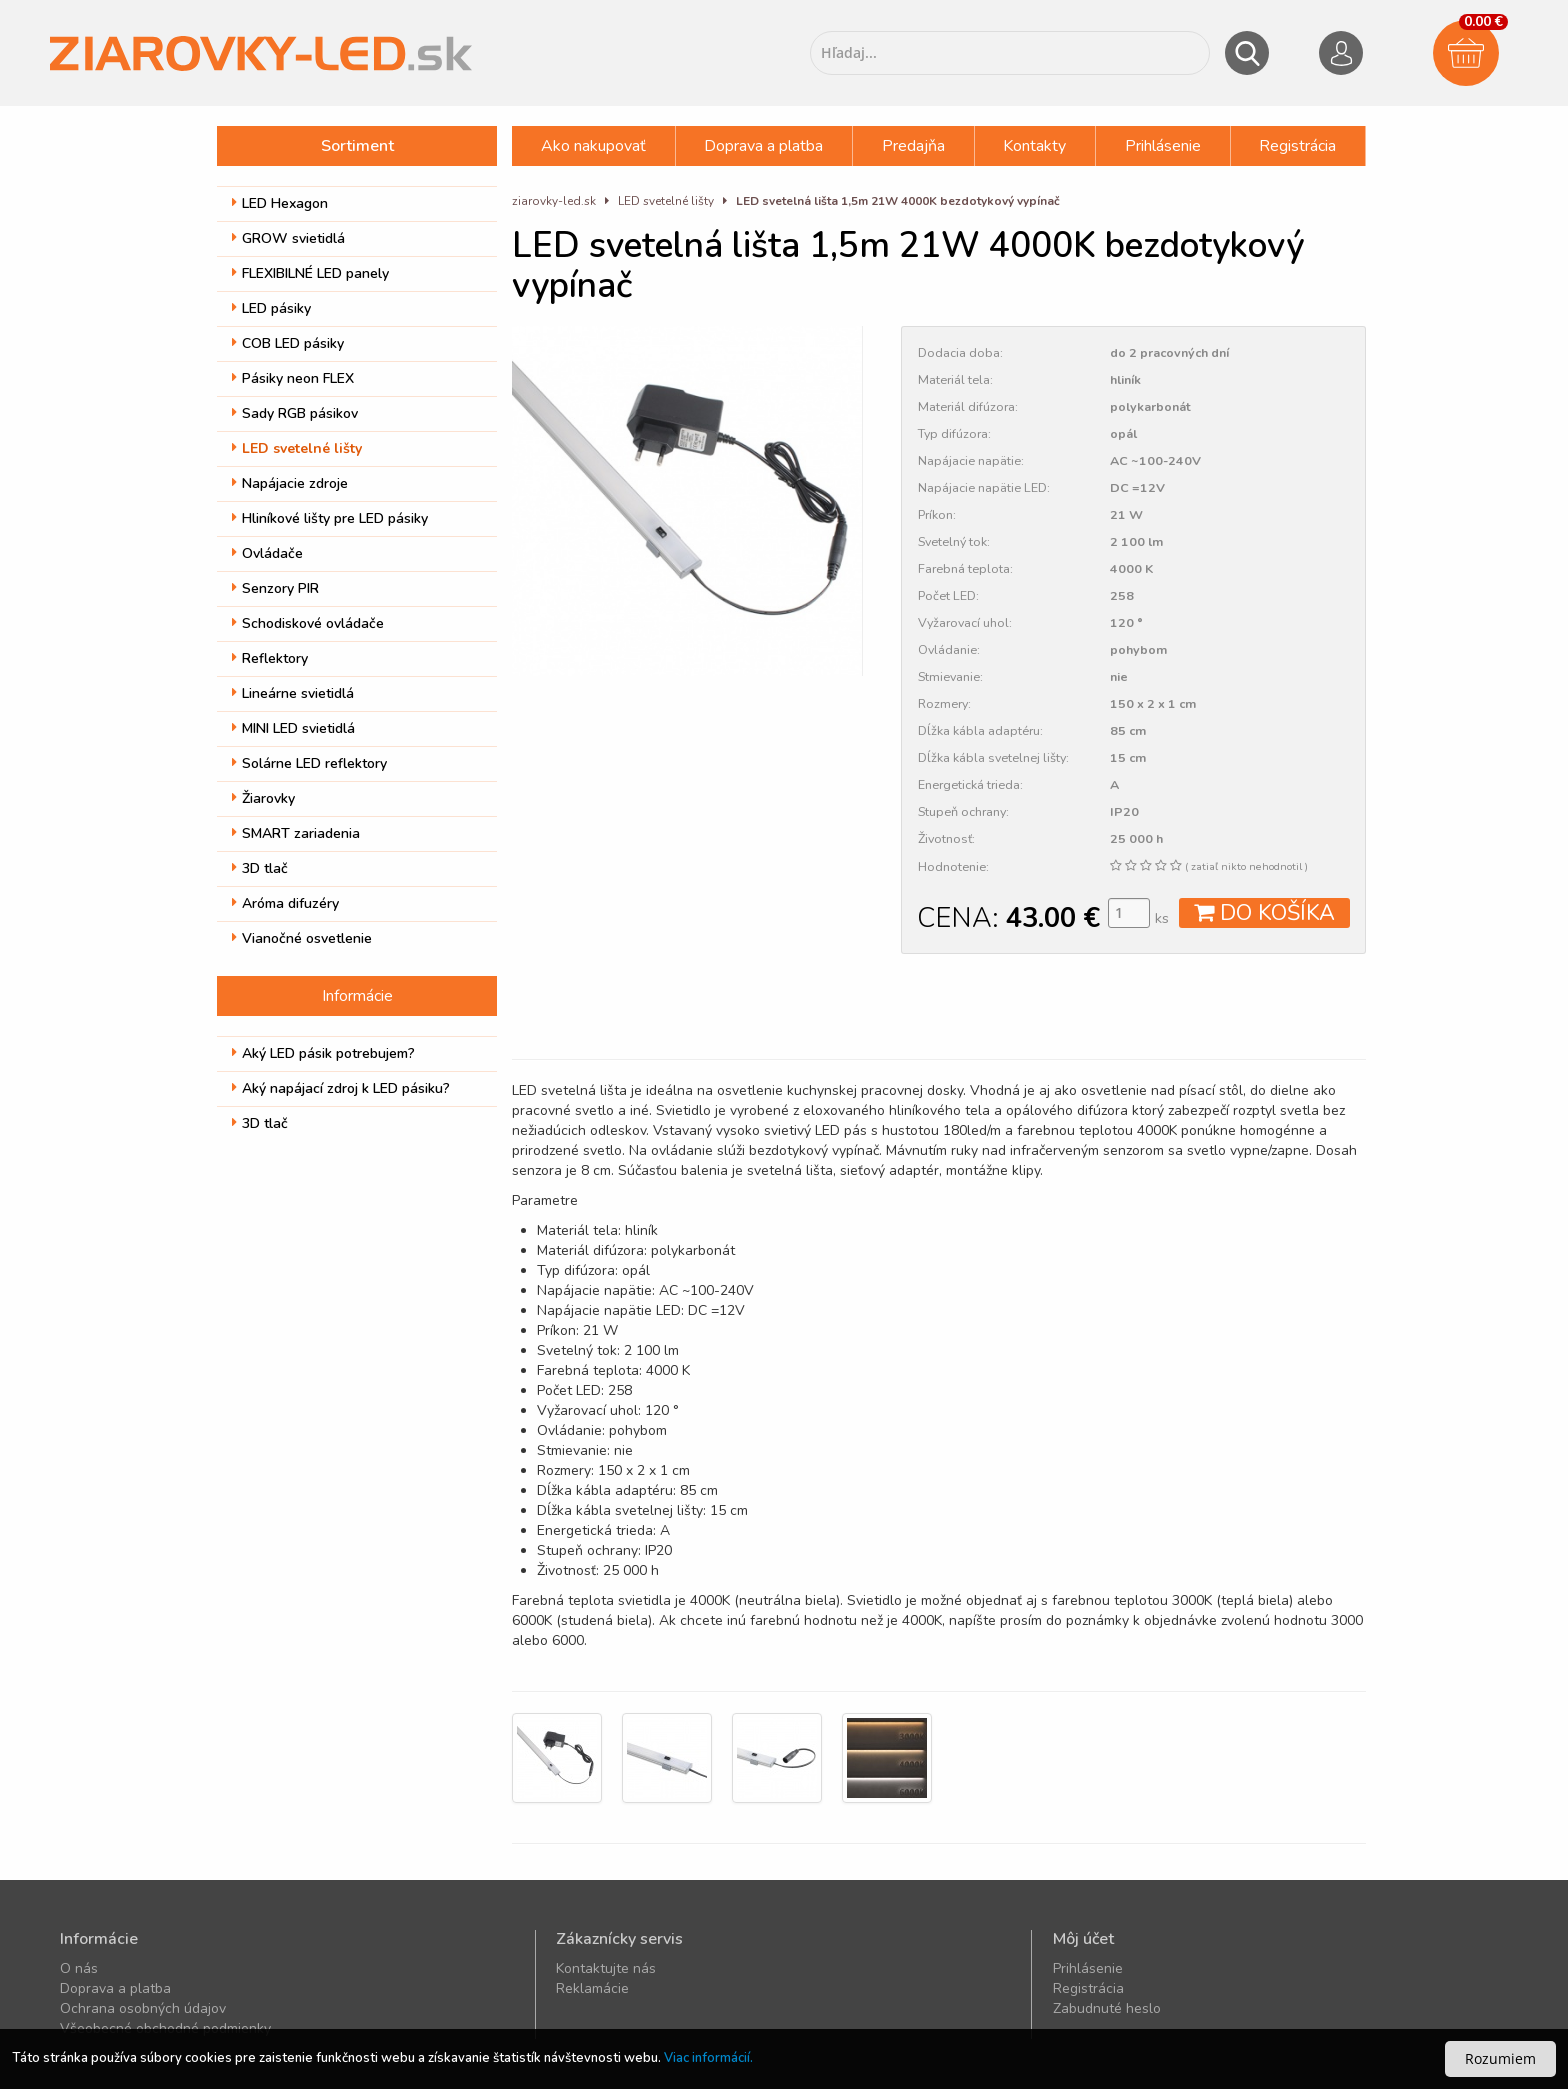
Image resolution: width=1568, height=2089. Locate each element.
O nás (79, 1968)
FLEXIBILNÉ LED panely (310, 273)
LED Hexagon (280, 203)
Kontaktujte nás (606, 1968)
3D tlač (260, 868)
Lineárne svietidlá (293, 693)
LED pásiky (271, 308)
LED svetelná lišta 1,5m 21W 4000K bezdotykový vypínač (898, 201)
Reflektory (270, 658)
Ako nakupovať (593, 146)
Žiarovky (263, 798)
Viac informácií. (708, 2058)
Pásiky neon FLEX (293, 378)
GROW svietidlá (288, 238)
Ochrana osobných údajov (143, 2008)
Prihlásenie (1163, 146)
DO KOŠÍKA (1264, 913)
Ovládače (267, 553)
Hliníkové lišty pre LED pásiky (330, 518)
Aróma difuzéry (285, 903)
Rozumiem (1500, 2058)
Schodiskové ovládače (308, 623)
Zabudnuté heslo (1107, 2008)
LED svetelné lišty (297, 448)
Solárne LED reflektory (309, 763)
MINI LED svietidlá (293, 728)
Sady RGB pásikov (295, 413)
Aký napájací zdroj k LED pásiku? (341, 1088)
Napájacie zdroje (290, 483)
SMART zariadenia (296, 833)
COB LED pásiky (288, 343)
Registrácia (1297, 146)
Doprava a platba (763, 146)
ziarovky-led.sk (554, 201)
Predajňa (913, 146)
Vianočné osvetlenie (302, 938)
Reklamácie (592, 1988)
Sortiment (357, 146)
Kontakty (1034, 146)
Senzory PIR (275, 588)
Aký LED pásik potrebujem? (323, 1053)
